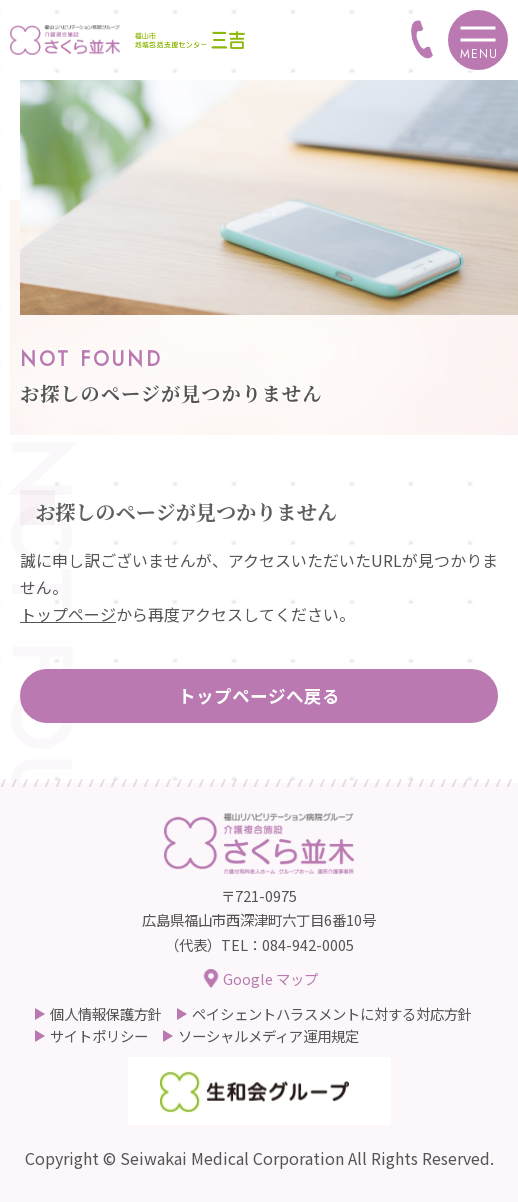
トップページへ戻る (259, 695)
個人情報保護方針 (106, 1014)
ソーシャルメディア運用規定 (268, 1036)
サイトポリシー (99, 1036)
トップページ (68, 614)
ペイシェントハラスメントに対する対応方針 (332, 1014)
